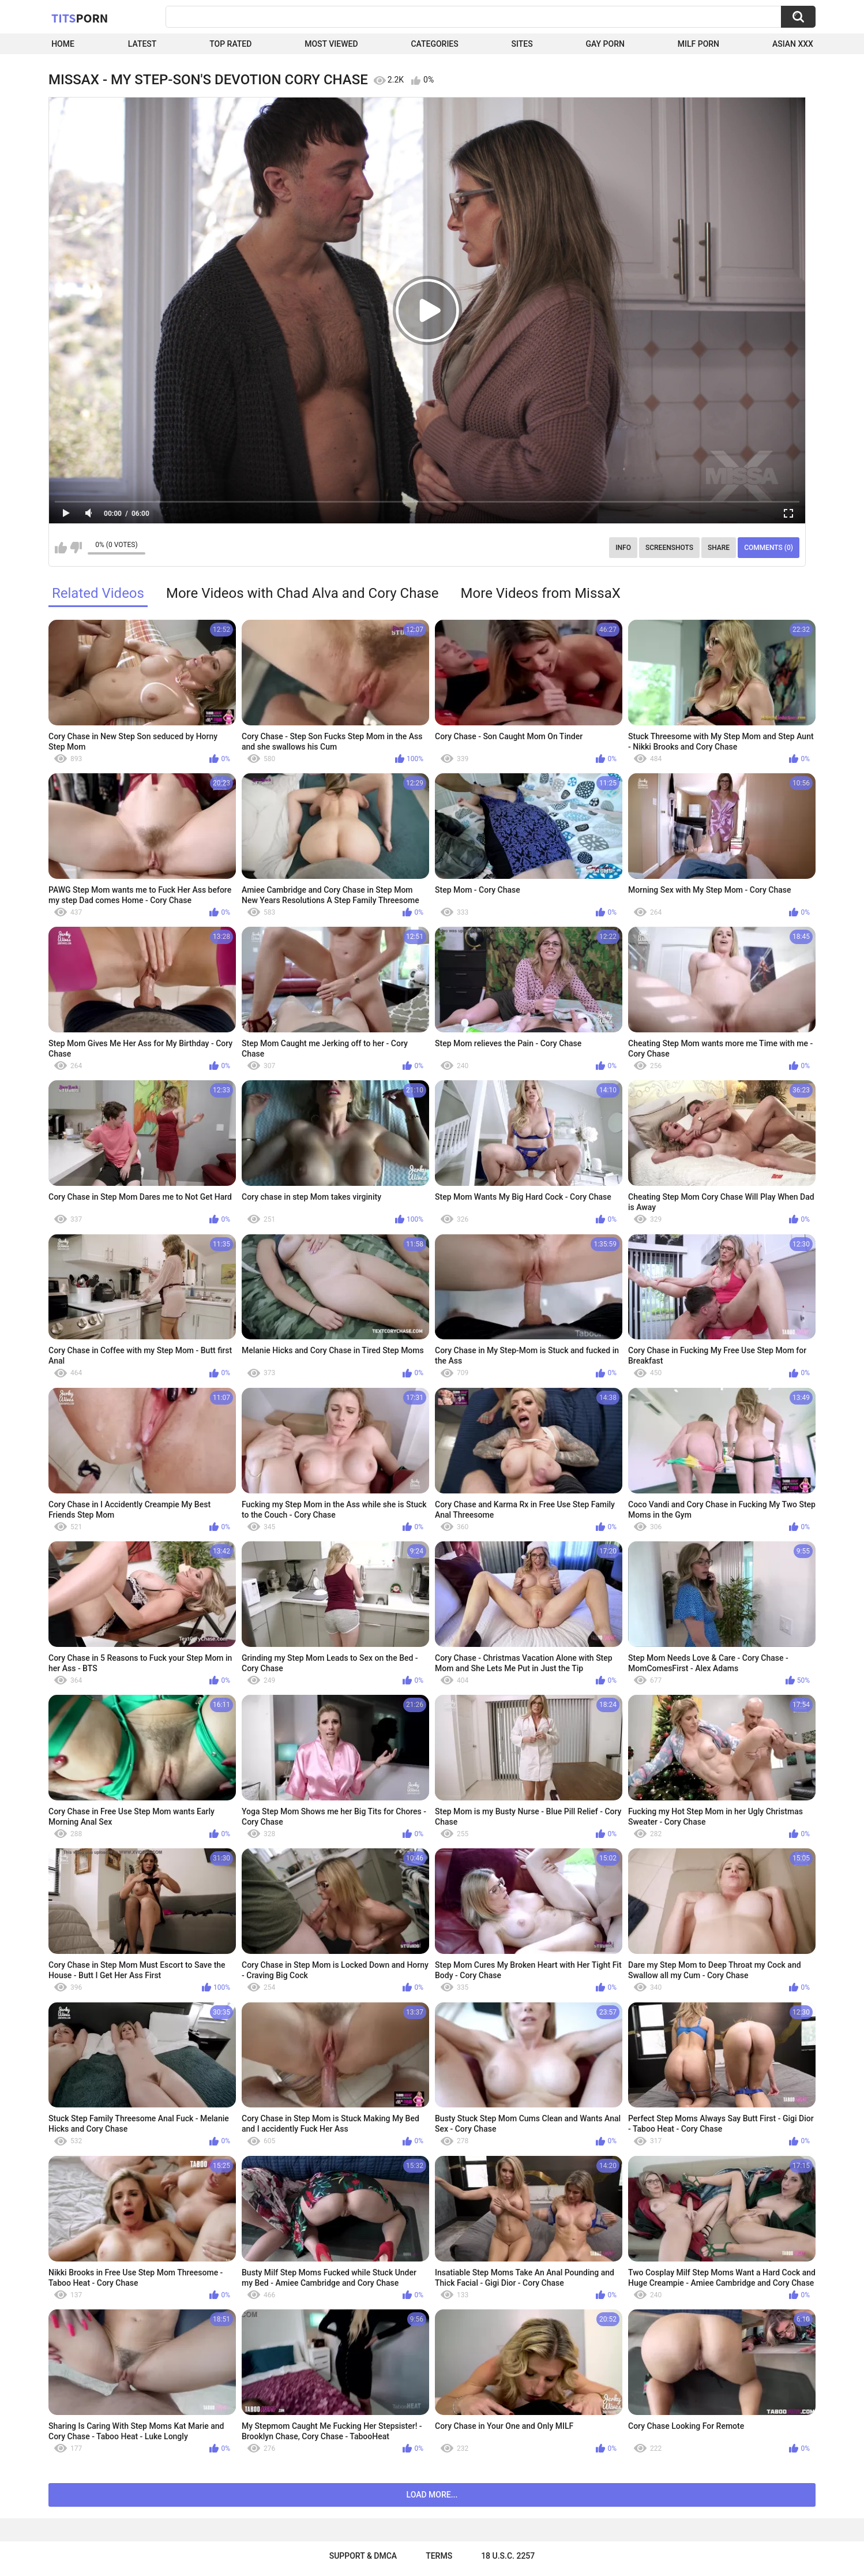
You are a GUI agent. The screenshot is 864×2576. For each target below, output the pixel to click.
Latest (142, 43)
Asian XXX (792, 43)
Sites (522, 43)
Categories (434, 43)
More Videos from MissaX (541, 593)
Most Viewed (331, 43)
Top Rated (230, 43)
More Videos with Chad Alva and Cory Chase (302, 593)
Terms (439, 2555)
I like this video (61, 547)
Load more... (432, 2494)
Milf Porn (698, 43)
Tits (79, 18)
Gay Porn (605, 43)
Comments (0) (768, 548)
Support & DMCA (363, 2555)
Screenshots (669, 548)
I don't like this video (76, 547)
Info (623, 548)
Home (62, 43)
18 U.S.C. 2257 (508, 2555)
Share (719, 548)
